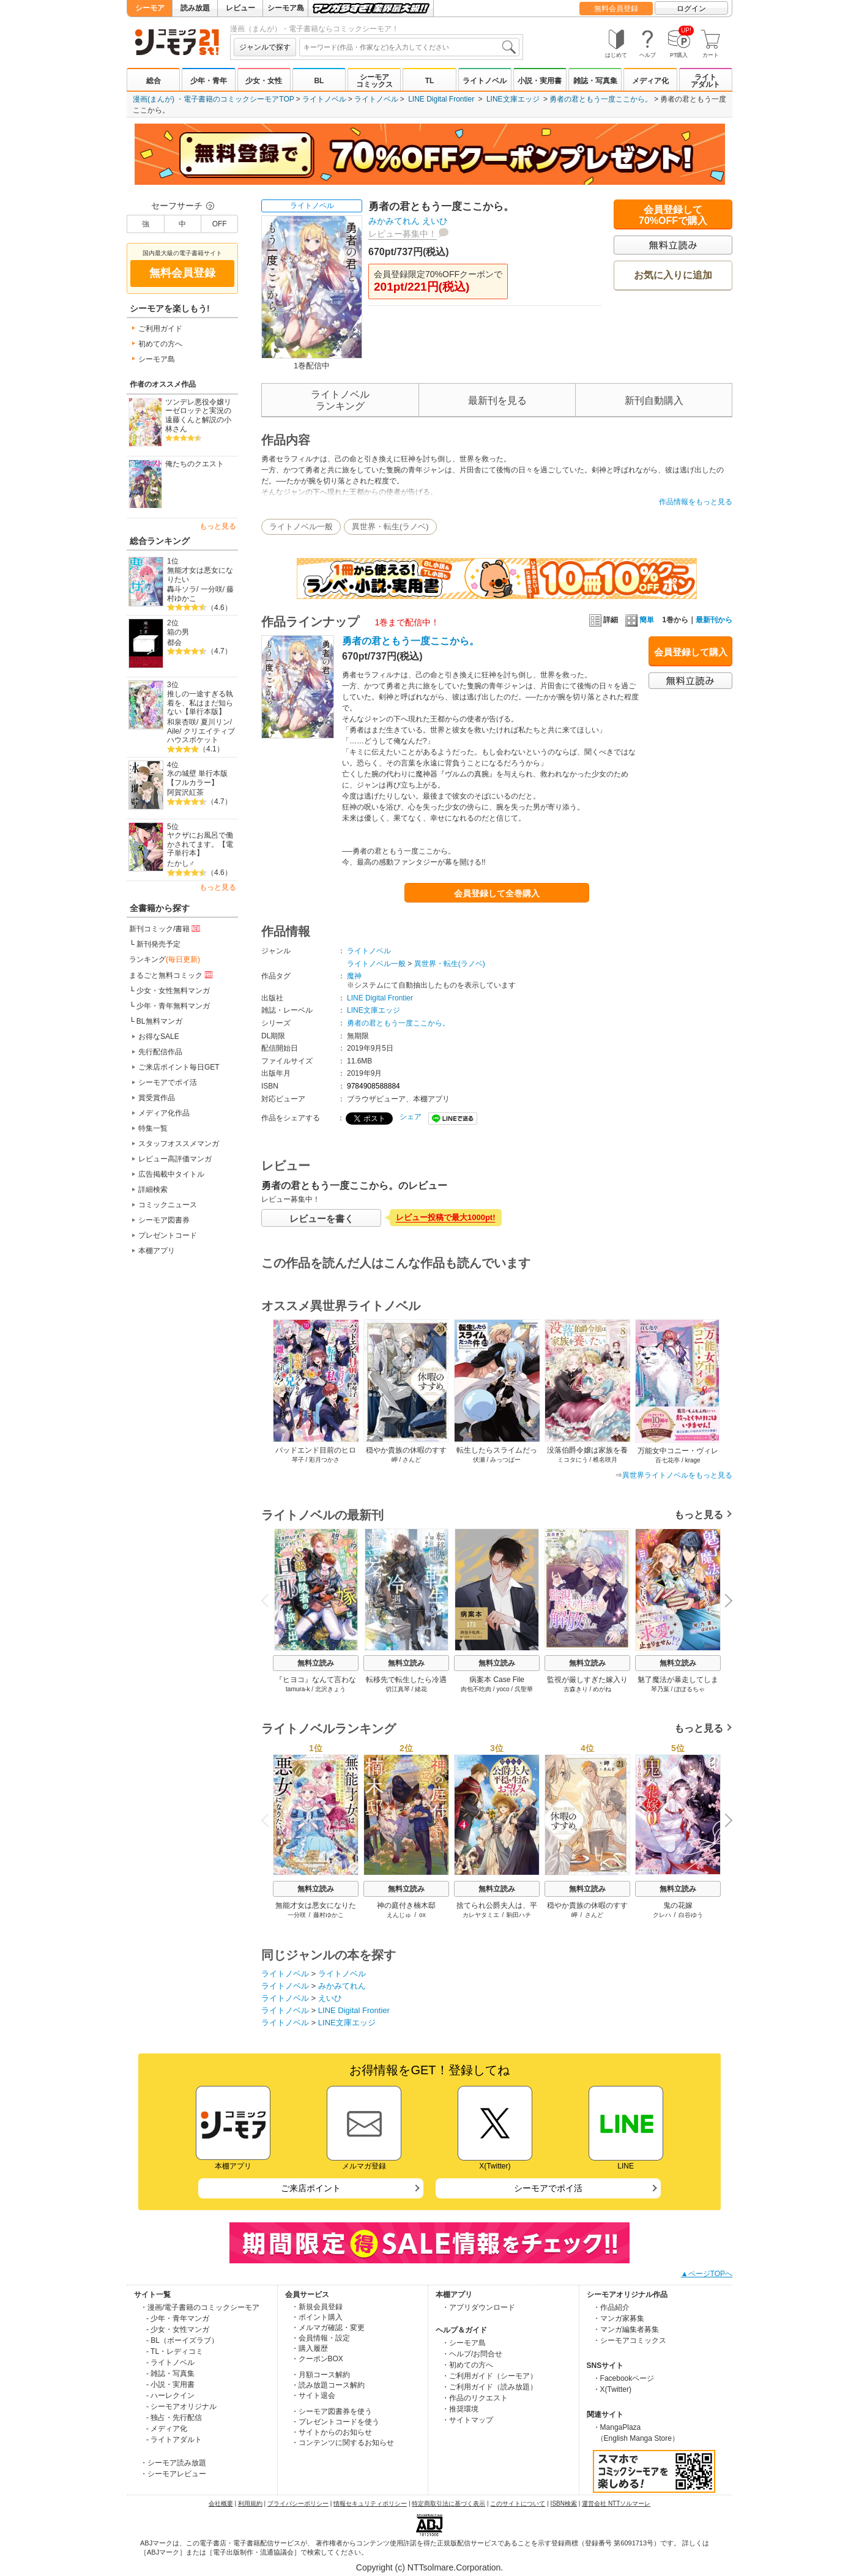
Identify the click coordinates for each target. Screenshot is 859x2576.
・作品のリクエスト (475, 2398)
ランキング (164, 959)
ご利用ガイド (160, 328)
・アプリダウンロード (478, 2307)
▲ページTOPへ (706, 2273)
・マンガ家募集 (618, 2318)
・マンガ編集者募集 (626, 2329)
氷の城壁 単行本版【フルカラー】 (197, 778)
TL (429, 80)
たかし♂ (181, 863)
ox (422, 1915)
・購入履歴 (309, 2348)
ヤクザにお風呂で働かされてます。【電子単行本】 (200, 844)
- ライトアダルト (174, 2439)
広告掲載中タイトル (171, 1174)
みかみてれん (394, 221)
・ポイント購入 (317, 2317)
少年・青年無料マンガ (173, 1006)
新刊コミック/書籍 (165, 928)
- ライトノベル (170, 2362)
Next (724, 1602)
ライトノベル (485, 80)
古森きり (575, 1689)
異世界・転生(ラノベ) (390, 526)
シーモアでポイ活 (167, 1082)
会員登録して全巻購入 (497, 893)
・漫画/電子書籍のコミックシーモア (199, 2307)
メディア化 (650, 80)
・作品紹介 (611, 2307)
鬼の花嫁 (678, 1905)
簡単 (639, 620)
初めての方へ (160, 344)
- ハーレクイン (170, 2395)
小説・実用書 (540, 80)
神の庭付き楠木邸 (406, 1905)
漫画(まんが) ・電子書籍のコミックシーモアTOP (213, 99)
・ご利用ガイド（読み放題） (489, 2387)
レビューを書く (321, 1218)
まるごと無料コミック (172, 975)
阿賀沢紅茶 (185, 792)
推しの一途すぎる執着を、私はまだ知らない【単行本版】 (200, 703)
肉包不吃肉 (476, 1689)
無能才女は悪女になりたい (200, 575)
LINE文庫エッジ (513, 99)
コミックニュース (167, 1205)
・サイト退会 (313, 2395)
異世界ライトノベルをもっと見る (677, 1475)
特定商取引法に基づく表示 (448, 2503)
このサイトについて (517, 2503)
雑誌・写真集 (595, 80)
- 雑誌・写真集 (170, 2373)
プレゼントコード (167, 1235)
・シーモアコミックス (629, 2340)
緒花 (421, 1689)
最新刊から (714, 620)
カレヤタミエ (481, 1915)
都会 (174, 642)
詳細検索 (153, 1189)
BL (319, 80)
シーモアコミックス (374, 81)
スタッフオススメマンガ (178, 1143)
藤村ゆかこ (328, 1915)
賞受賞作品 (156, 1097)
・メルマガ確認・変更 (328, 2327)
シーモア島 (285, 8)
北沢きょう (330, 1689)
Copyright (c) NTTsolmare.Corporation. (429, 2567)
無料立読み (315, 1663)
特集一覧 (153, 1128)
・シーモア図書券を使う (331, 2411)
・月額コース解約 (320, 2374)
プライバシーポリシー (298, 2503)
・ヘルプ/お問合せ (472, 2354)
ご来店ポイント (311, 2188)
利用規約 (250, 2503)
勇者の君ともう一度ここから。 (600, 99)
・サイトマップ (467, 2420)
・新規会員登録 (317, 2306)
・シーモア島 (464, 2343)
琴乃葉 (660, 1689)
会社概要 (221, 2503)
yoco (502, 1689)
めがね (602, 1689)
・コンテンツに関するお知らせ (342, 2442)
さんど (594, 1915)
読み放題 (195, 8)
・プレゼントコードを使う (335, 2422)
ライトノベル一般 (301, 526)
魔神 (354, 976)
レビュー (240, 8)
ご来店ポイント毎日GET (179, 1067)
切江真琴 (397, 1689)
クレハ (662, 1915)
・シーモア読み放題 (173, 2463)
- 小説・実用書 (170, 2384)
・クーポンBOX (317, 2359)
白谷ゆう (691, 1915)
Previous (269, 1600)
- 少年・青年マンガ (177, 2318)
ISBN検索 (564, 2503)
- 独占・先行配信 (174, 2417)
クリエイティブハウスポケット (201, 736)
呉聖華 (524, 1689)
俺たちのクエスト (194, 464)
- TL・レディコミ (174, 2351)
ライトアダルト (705, 81)
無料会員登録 (616, 8)
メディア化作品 (164, 1113)
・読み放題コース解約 (328, 2385)
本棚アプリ (156, 1250)
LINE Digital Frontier (441, 99)
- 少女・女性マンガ (177, 2329)
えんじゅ (399, 1915)
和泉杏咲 (181, 722)
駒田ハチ (519, 1915)
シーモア (150, 8)
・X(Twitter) (612, 2389)
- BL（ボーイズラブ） (182, 2340)
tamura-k (298, 1689)
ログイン (691, 8)
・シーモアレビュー (173, 2474)
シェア (411, 1116)
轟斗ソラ (181, 589)
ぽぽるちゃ (689, 1689)
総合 (153, 80)
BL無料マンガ (159, 1021)
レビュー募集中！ (402, 234)
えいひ (435, 221)
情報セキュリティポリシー (370, 2503)
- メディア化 (166, 2428)
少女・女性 (263, 80)
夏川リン (215, 722)
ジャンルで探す (265, 47)
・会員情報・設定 (320, 2338)
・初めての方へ (467, 2365)
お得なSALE (158, 1036)
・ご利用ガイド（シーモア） (489, 2376)
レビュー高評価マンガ (175, 1159)
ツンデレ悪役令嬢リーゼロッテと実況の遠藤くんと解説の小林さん (198, 415)
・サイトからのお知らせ (331, 2432)
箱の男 (178, 632)
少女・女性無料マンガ (173, 990)
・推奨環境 (460, 2409)
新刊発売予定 (158, 944)
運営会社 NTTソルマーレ (616, 2503)
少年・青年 (208, 80)
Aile (173, 731)
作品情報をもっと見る (695, 501)
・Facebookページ (624, 2378)
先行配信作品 (160, 1052)
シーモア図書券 (164, 1220)
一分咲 (212, 589)
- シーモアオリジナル (181, 2406)
